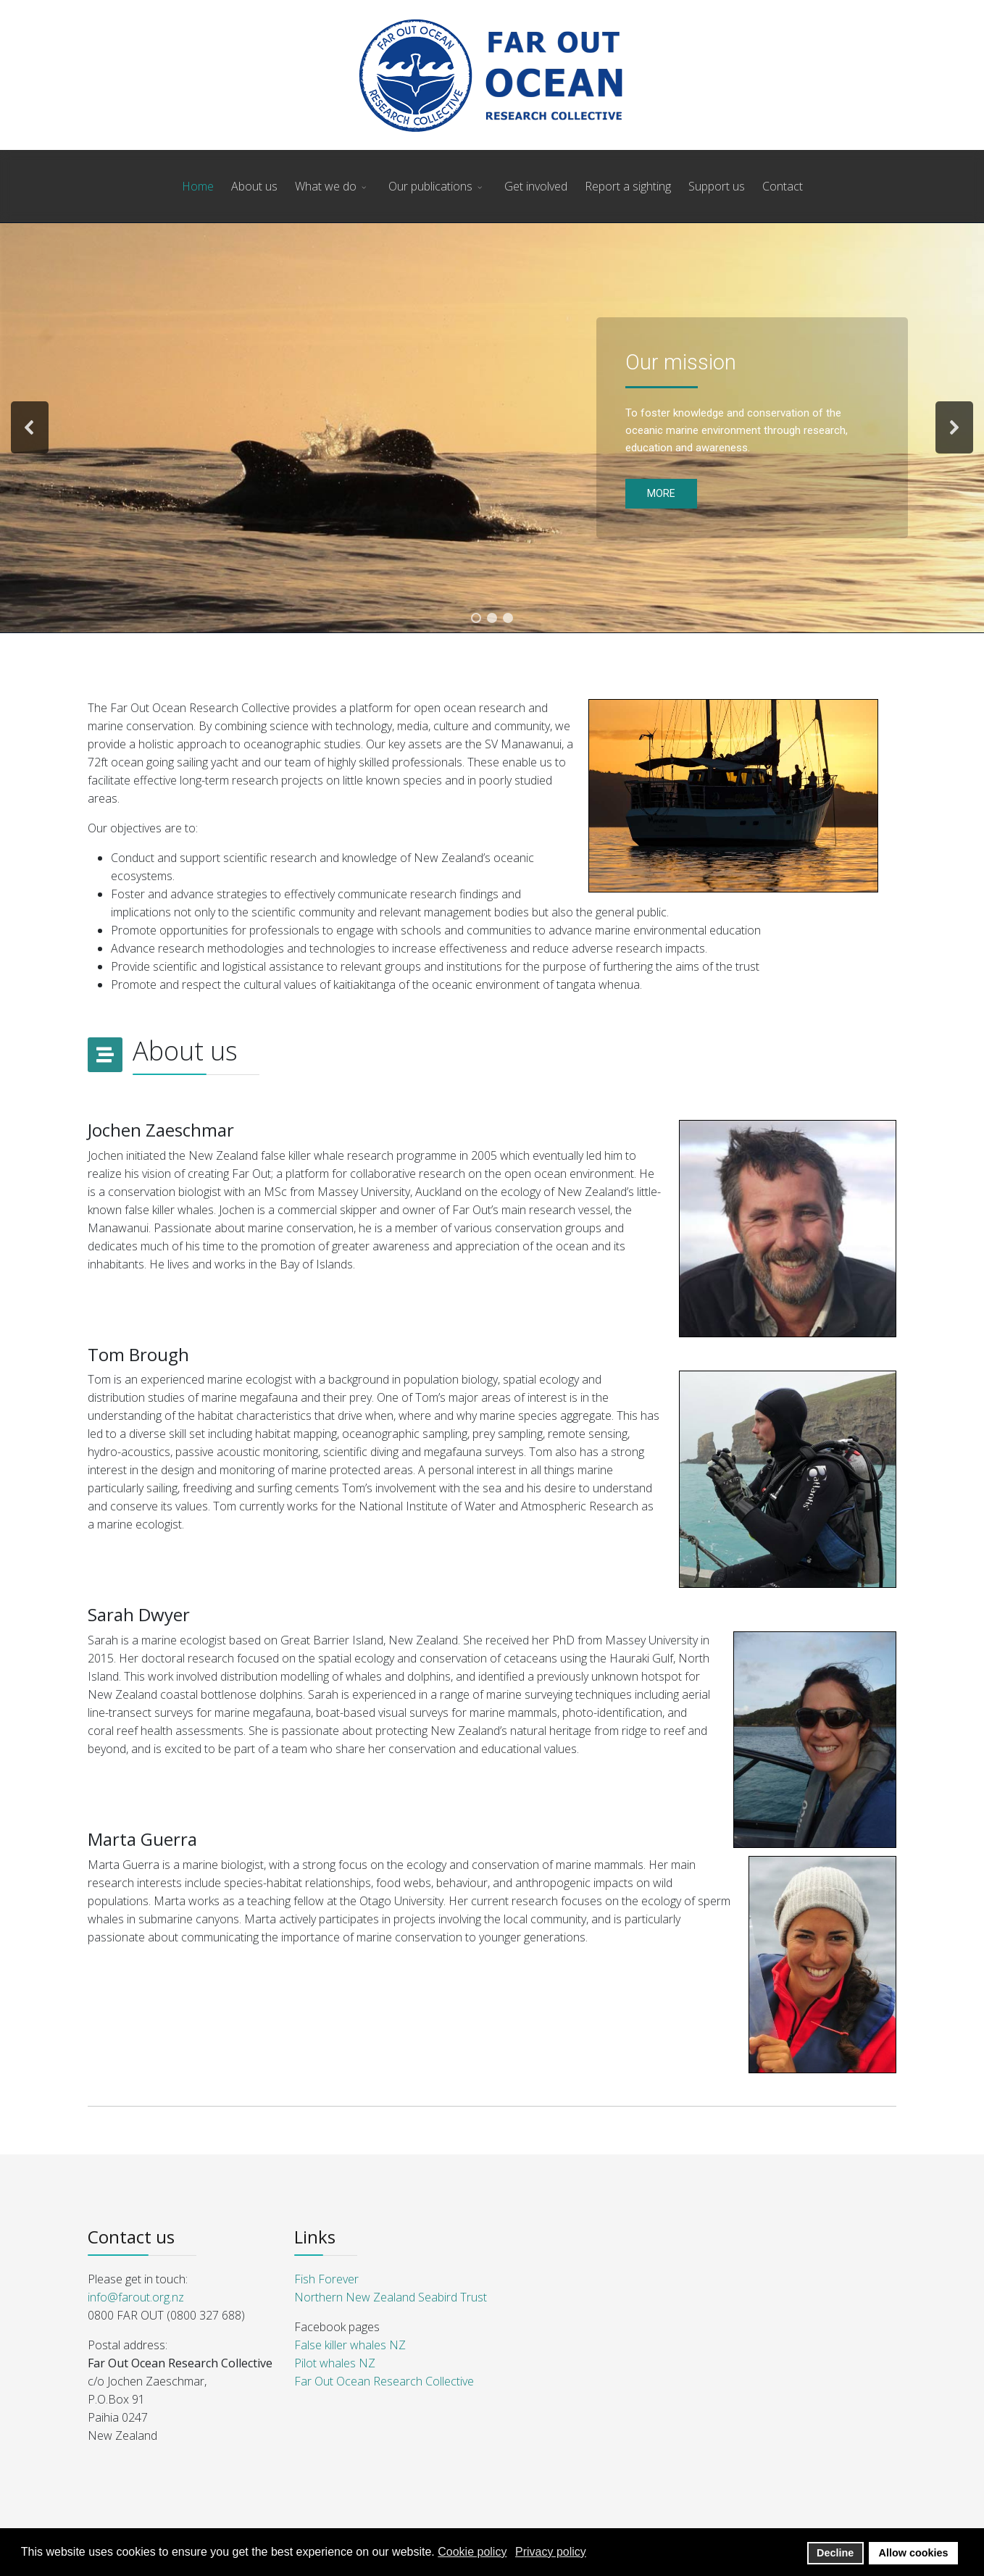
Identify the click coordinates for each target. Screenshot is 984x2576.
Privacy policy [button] (550, 2552)
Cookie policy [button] (472, 2552)
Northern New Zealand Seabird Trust (390, 2297)
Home (198, 186)
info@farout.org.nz (136, 2297)
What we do (326, 186)
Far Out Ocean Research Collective (384, 2381)
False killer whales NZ (350, 2345)
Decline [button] (835, 2553)
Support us (716, 186)
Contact (782, 186)
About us (254, 186)
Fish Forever (326, 2279)
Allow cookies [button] (913, 2553)
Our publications (430, 186)
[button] (30, 427)
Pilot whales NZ (334, 2363)
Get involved (535, 186)
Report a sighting (628, 186)
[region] (492, 427)
